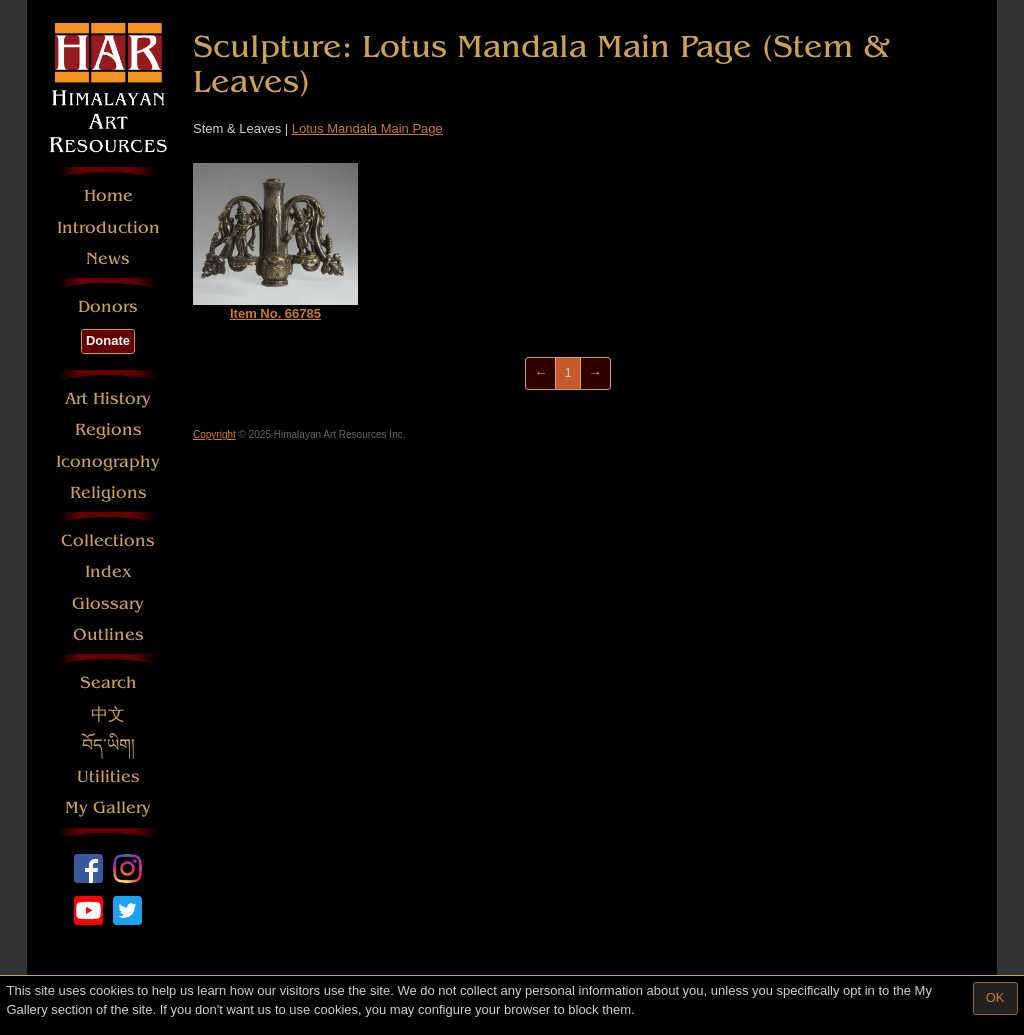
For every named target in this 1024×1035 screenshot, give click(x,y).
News (108, 258)
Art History (108, 398)
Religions (108, 492)
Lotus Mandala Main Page (367, 128)
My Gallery (108, 807)
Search (108, 682)
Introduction (108, 227)
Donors (108, 306)
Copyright (214, 434)
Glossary (108, 603)
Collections (108, 540)
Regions (108, 429)
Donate (108, 340)
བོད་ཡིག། (108, 745)
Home (108, 195)
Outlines (108, 634)
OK (995, 997)
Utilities (108, 776)
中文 (108, 714)
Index (108, 571)
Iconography (108, 461)
